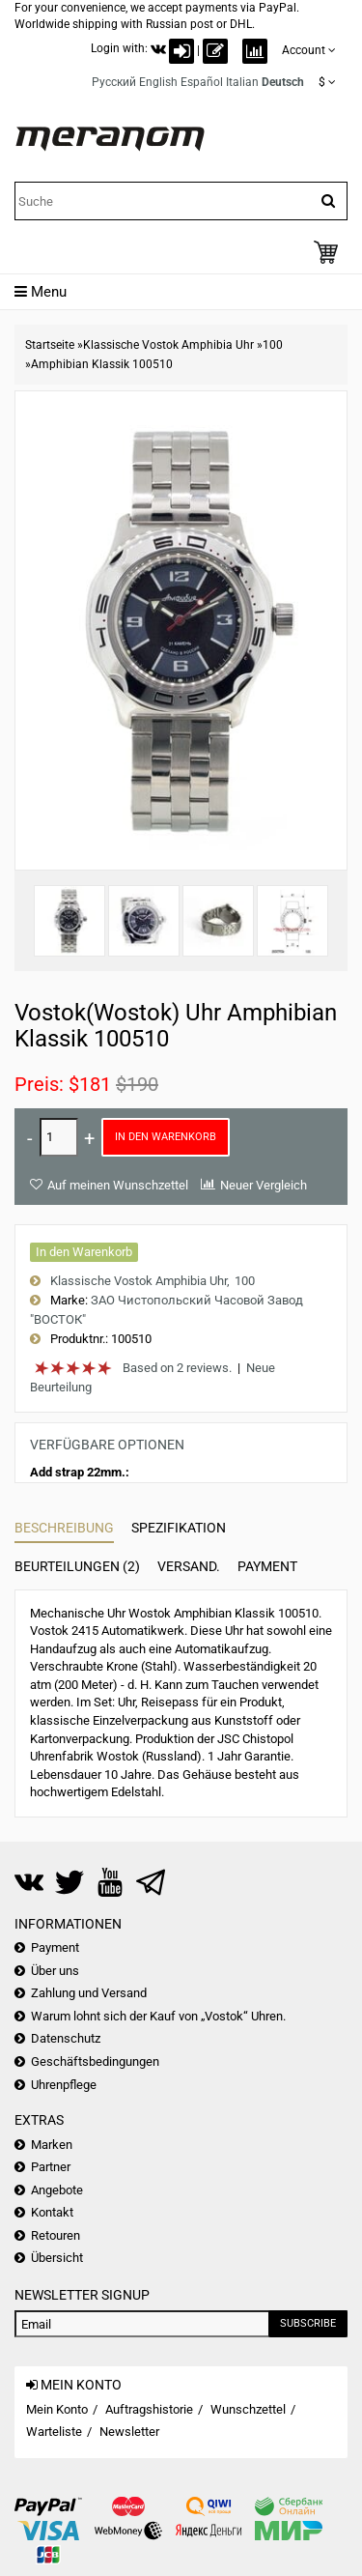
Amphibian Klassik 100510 (102, 364)
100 (273, 345)
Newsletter (129, 2431)
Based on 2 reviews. (177, 1367)
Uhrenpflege (64, 2084)
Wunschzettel (248, 2409)
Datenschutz (65, 2038)
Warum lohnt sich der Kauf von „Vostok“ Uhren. (158, 2016)
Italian (242, 82)
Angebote (57, 2190)
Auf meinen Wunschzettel (117, 1185)
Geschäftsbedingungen (95, 2061)
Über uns (55, 1970)
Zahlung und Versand (89, 1993)
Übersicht (57, 2257)
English (158, 82)
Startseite (49, 345)
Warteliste (54, 2431)
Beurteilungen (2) (77, 1566)
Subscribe (308, 2323)
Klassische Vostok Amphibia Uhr (168, 345)
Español (202, 82)
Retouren (55, 2235)
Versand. (188, 1566)
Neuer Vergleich (263, 1185)
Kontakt (52, 2212)
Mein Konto (57, 2409)
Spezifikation (178, 1527)
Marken (51, 2144)
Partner (50, 2167)
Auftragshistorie (149, 2409)
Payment (267, 1566)
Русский (114, 82)
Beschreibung (64, 1527)
